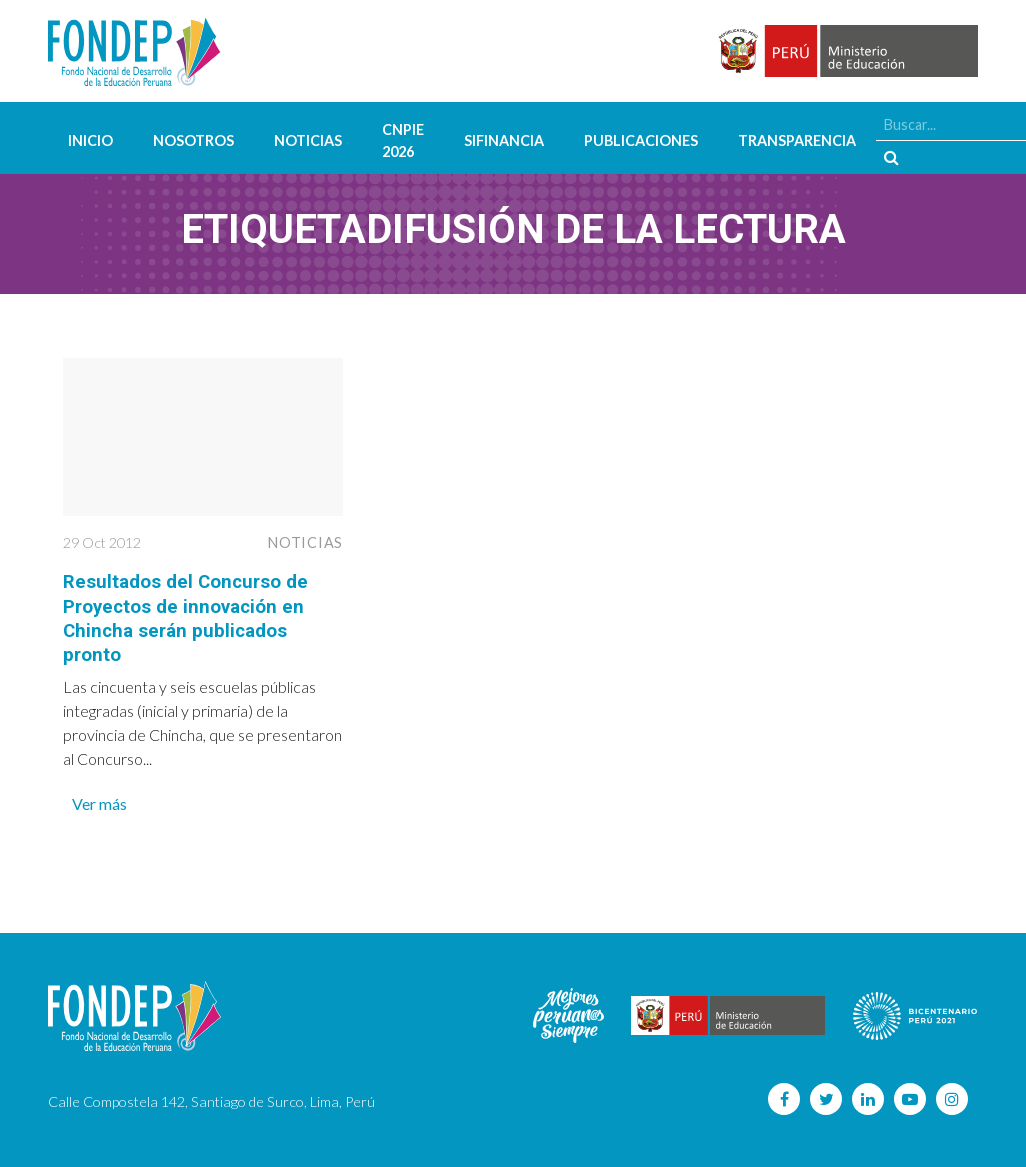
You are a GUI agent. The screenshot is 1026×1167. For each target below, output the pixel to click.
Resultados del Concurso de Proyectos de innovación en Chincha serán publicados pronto (193, 617)
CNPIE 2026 (403, 140)
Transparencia (797, 140)
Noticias (308, 140)
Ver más (99, 801)
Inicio (90, 140)
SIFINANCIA (504, 140)
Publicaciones (641, 140)
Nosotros (193, 140)
